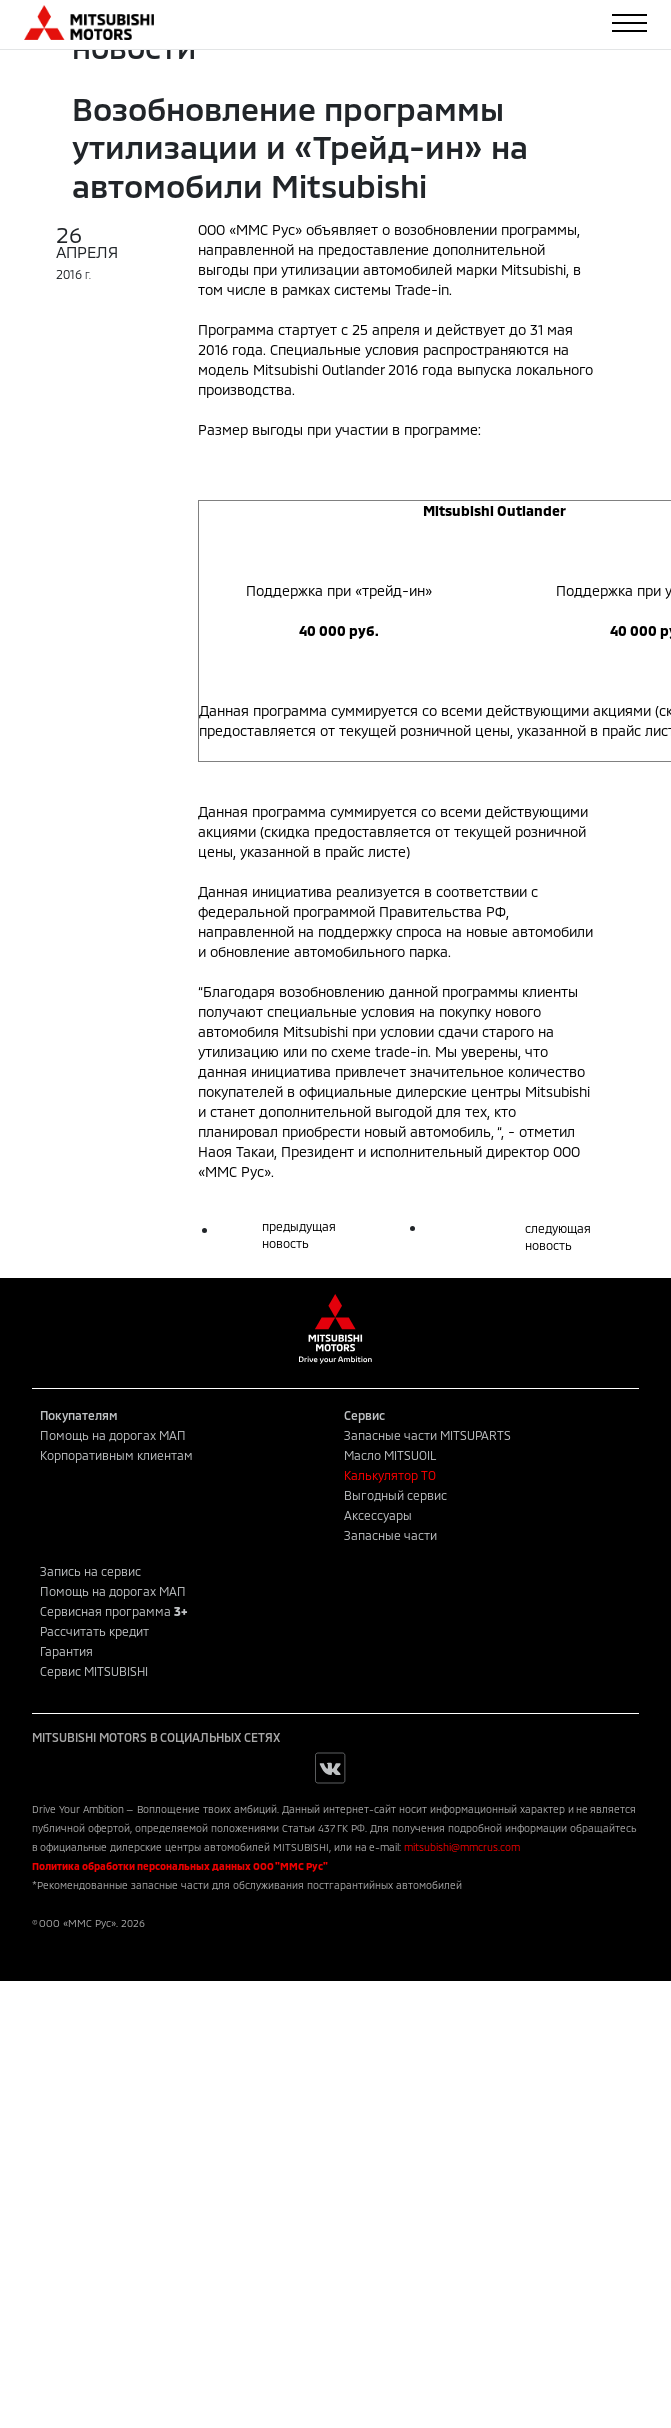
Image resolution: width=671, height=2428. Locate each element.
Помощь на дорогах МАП (113, 1435)
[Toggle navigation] (629, 23)
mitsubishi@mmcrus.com (462, 1847)
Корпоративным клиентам (116, 1455)
